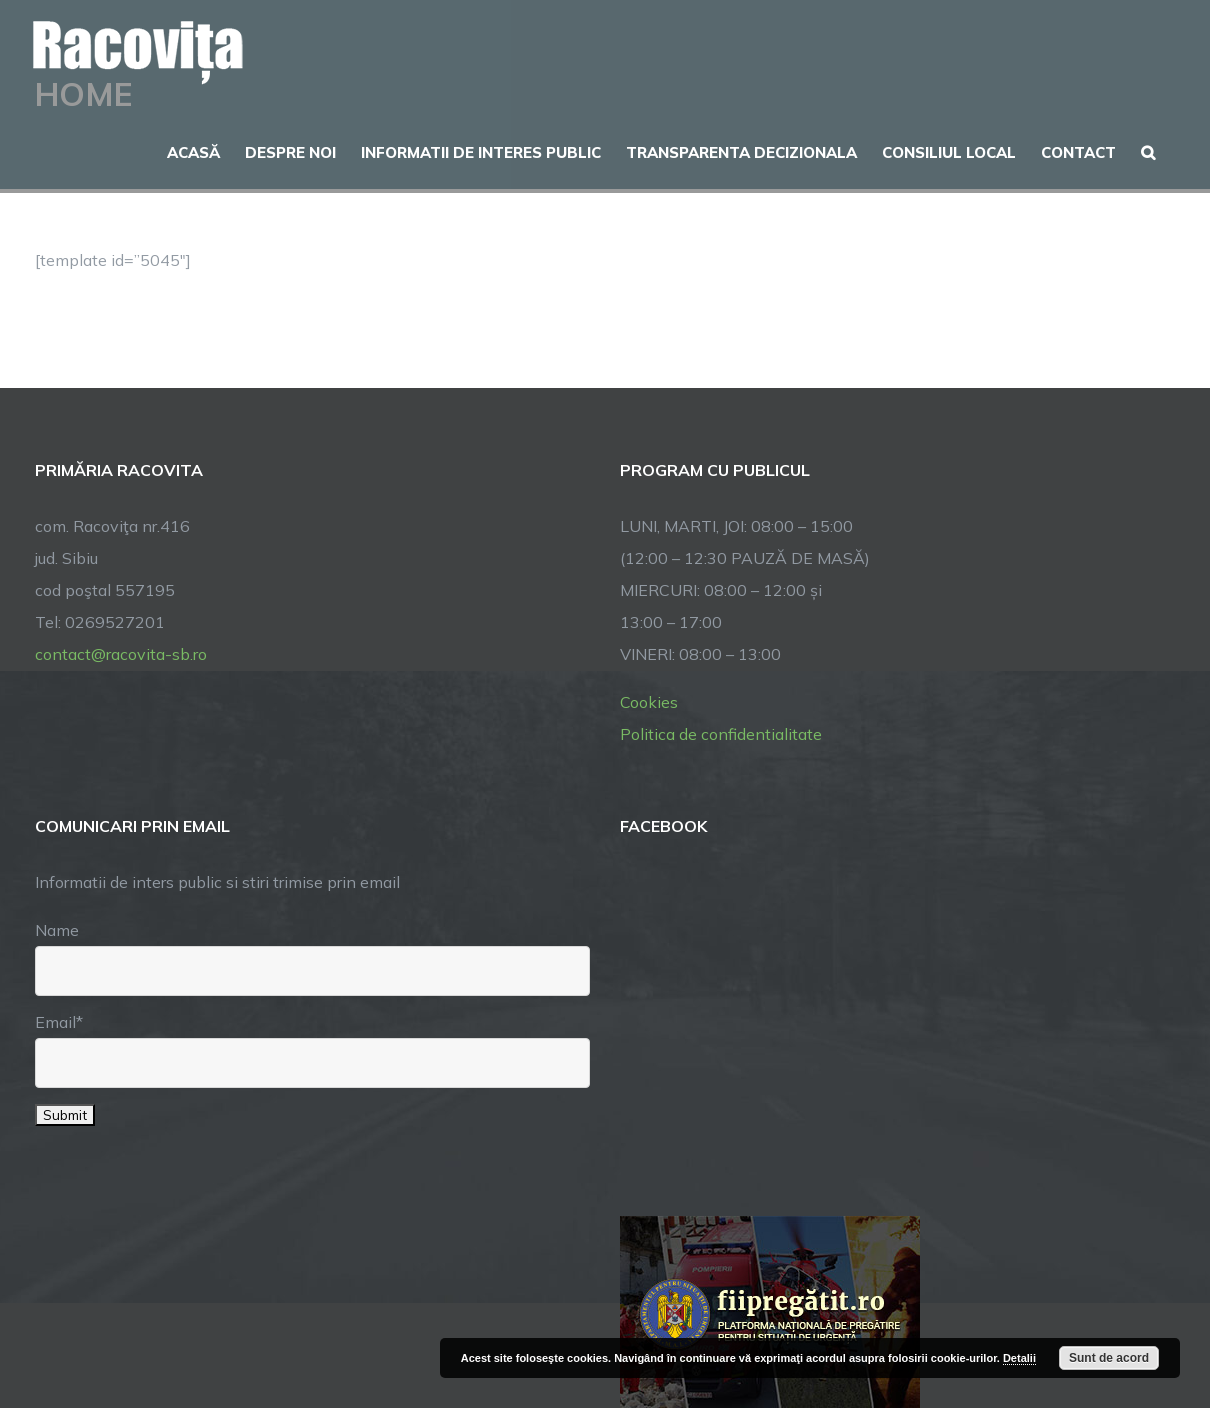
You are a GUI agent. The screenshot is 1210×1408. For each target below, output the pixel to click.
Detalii (1019, 1358)
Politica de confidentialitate (721, 734)
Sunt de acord (1109, 1358)
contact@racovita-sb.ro (121, 654)
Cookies (649, 702)
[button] (1148, 150)
